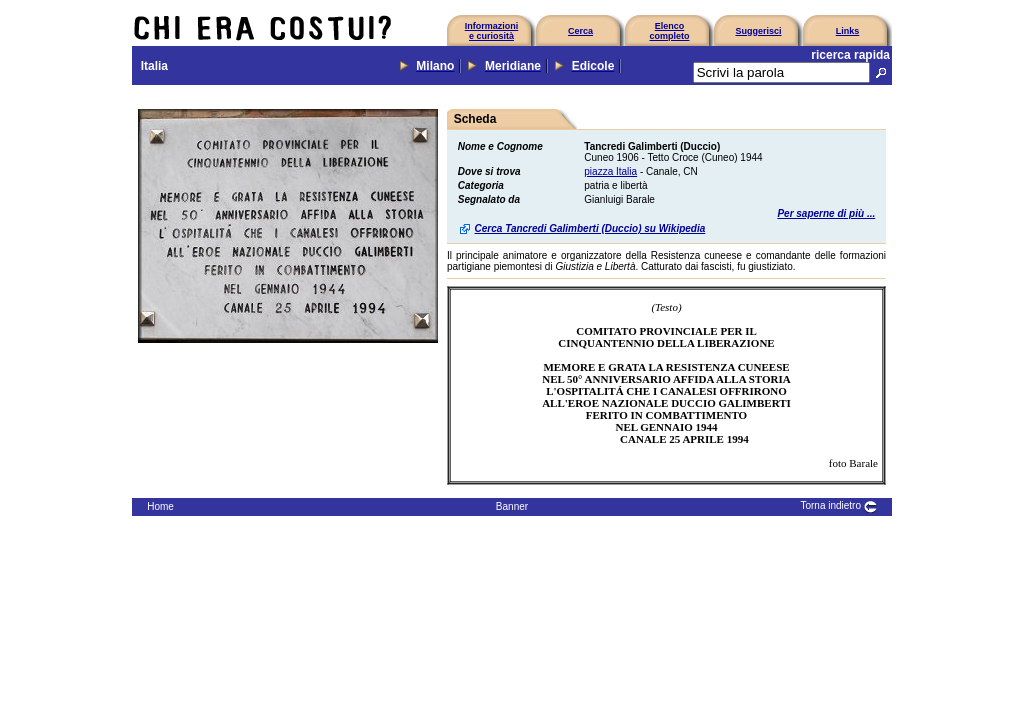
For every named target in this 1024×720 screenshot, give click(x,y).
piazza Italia (610, 171)
